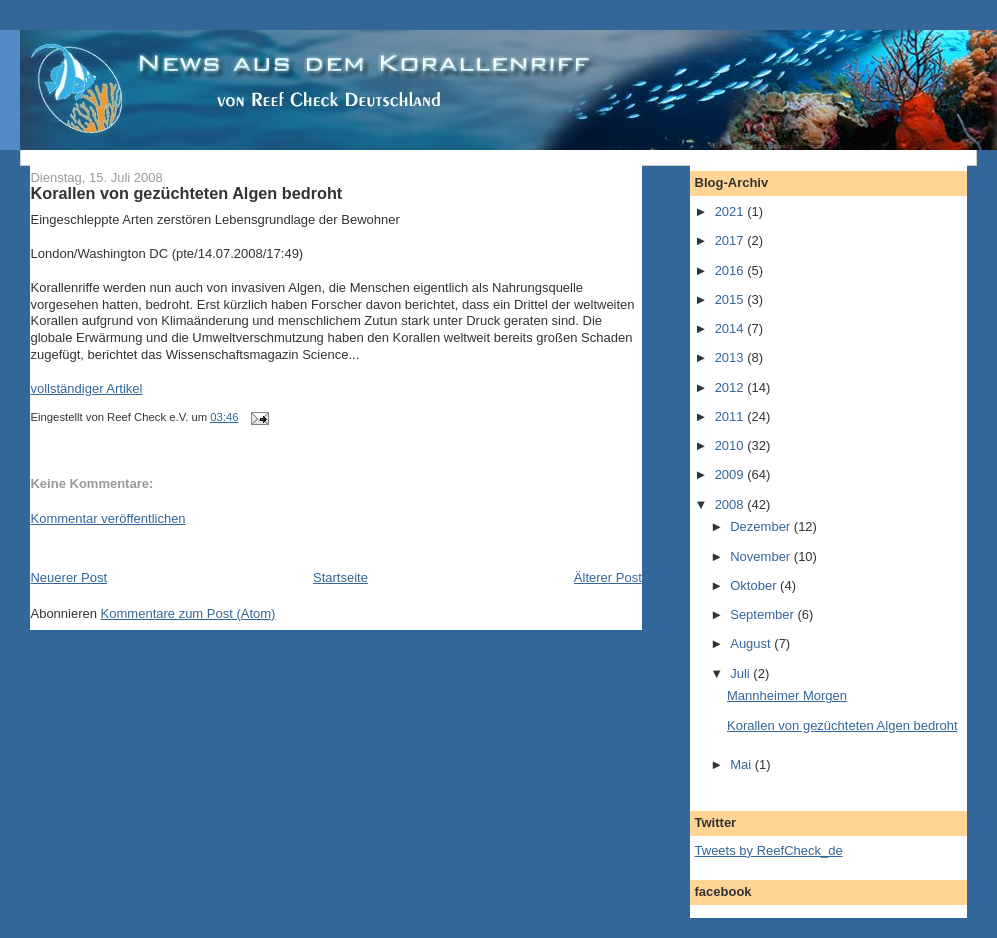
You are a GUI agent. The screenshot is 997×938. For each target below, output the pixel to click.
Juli (741, 673)
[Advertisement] (264, 546)
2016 (731, 270)
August (752, 643)
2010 (731, 445)
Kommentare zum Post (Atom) (188, 613)
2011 (731, 416)
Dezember (762, 526)
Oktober (755, 585)
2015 (731, 299)
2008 (731, 504)
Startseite (340, 577)
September (763, 614)
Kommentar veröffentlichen (107, 518)
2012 (731, 387)
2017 (731, 240)
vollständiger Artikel (86, 388)
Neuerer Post (68, 577)
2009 (731, 474)
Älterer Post (608, 577)
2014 (731, 328)
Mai (742, 764)
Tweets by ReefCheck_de (769, 850)
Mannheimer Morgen (787, 695)
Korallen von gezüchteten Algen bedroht (186, 193)
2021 (731, 211)
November (762, 556)
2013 (731, 357)
